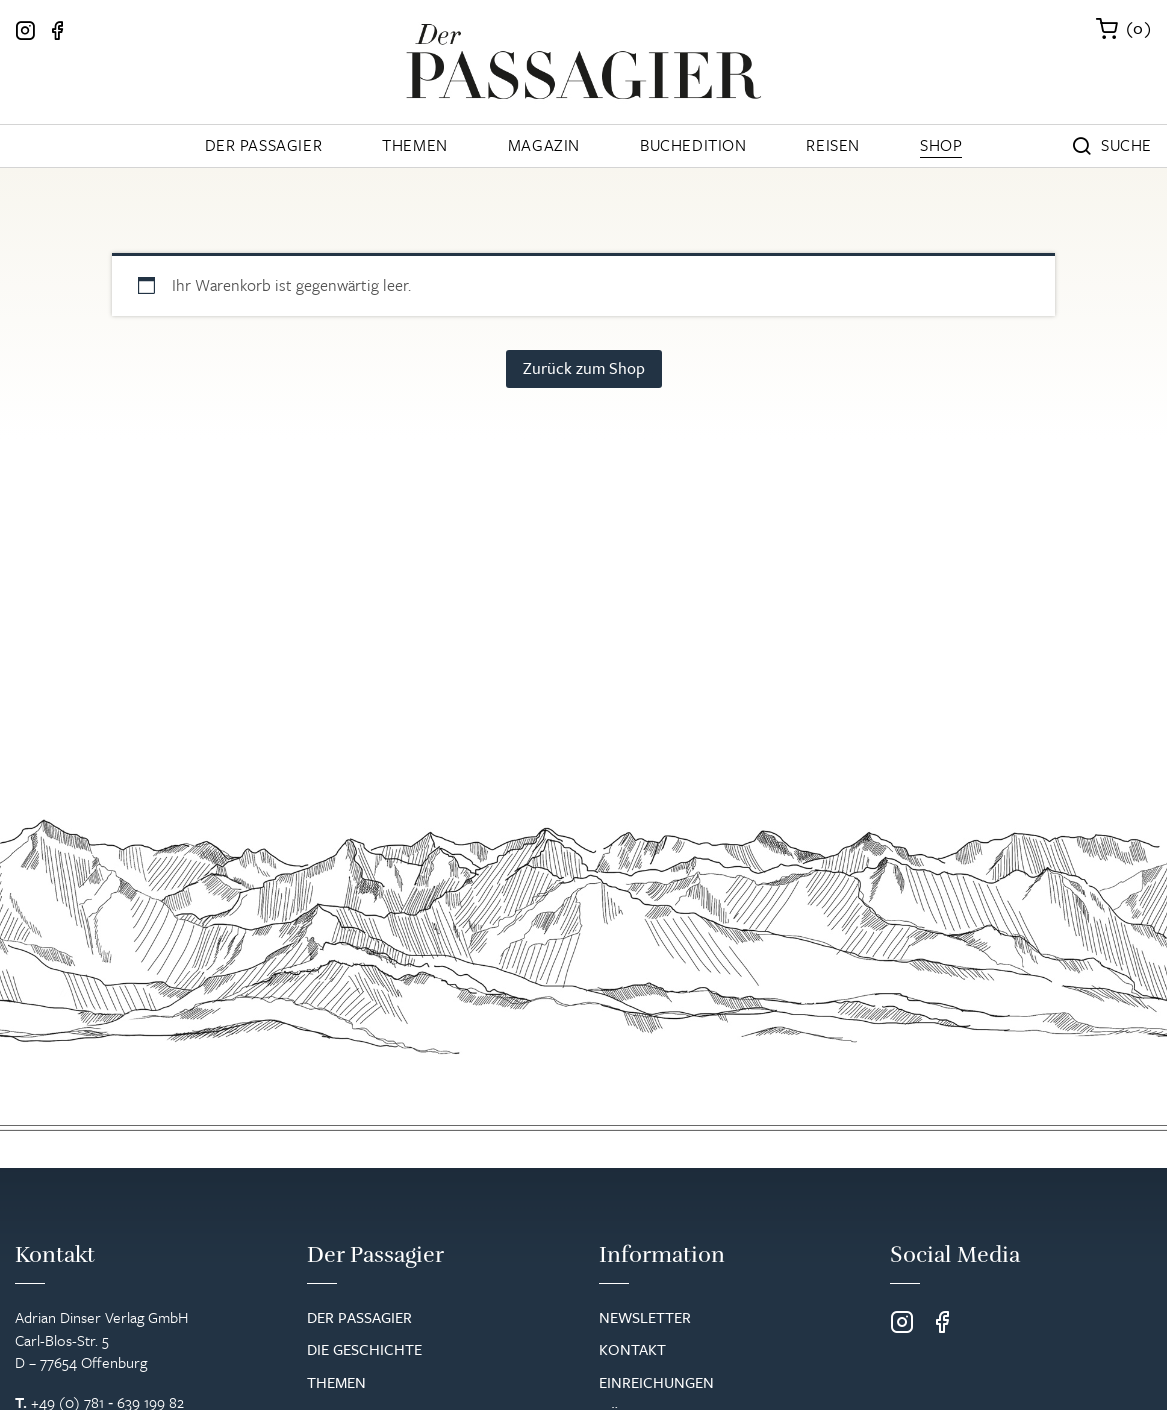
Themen (415, 145)
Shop (941, 145)
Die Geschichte (364, 1349)
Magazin (544, 145)
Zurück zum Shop (584, 368)
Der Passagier (264, 145)
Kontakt (632, 1349)
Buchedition (693, 145)
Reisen (833, 145)
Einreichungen (656, 1382)
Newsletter (645, 1317)
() (1139, 28)
